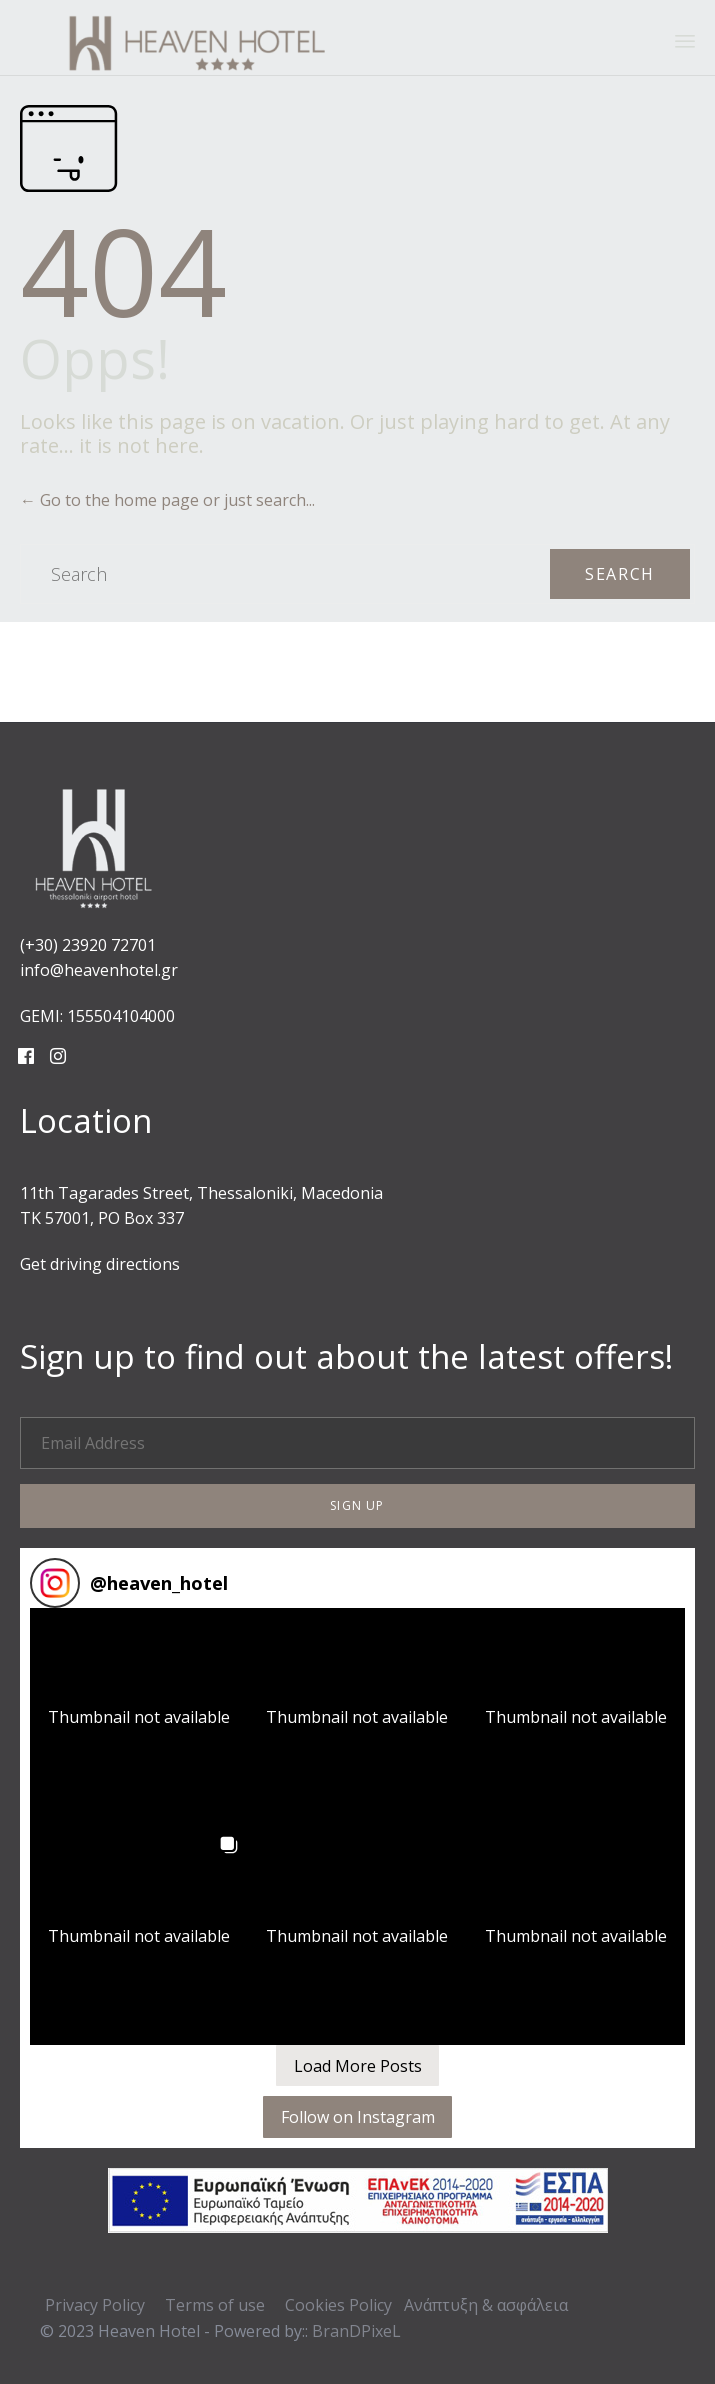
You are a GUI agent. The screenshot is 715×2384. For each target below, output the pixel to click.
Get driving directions (100, 1264)
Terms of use (215, 2305)
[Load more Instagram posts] (357, 2066)
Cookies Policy (338, 2305)
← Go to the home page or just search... (167, 500)
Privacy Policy (95, 2305)
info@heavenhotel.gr (99, 970)
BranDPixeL (356, 2331)
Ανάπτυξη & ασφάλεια (486, 2305)
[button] (357, 1506)
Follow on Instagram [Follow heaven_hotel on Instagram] (358, 2117)
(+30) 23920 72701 (88, 945)
